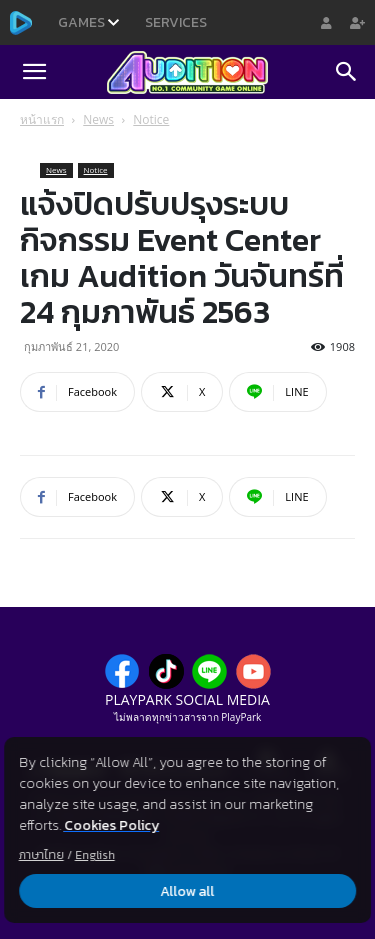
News (98, 119)
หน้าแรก (42, 119)
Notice (151, 119)
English (95, 855)
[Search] (347, 72)
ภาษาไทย (41, 855)
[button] (34, 72)
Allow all (188, 891)
